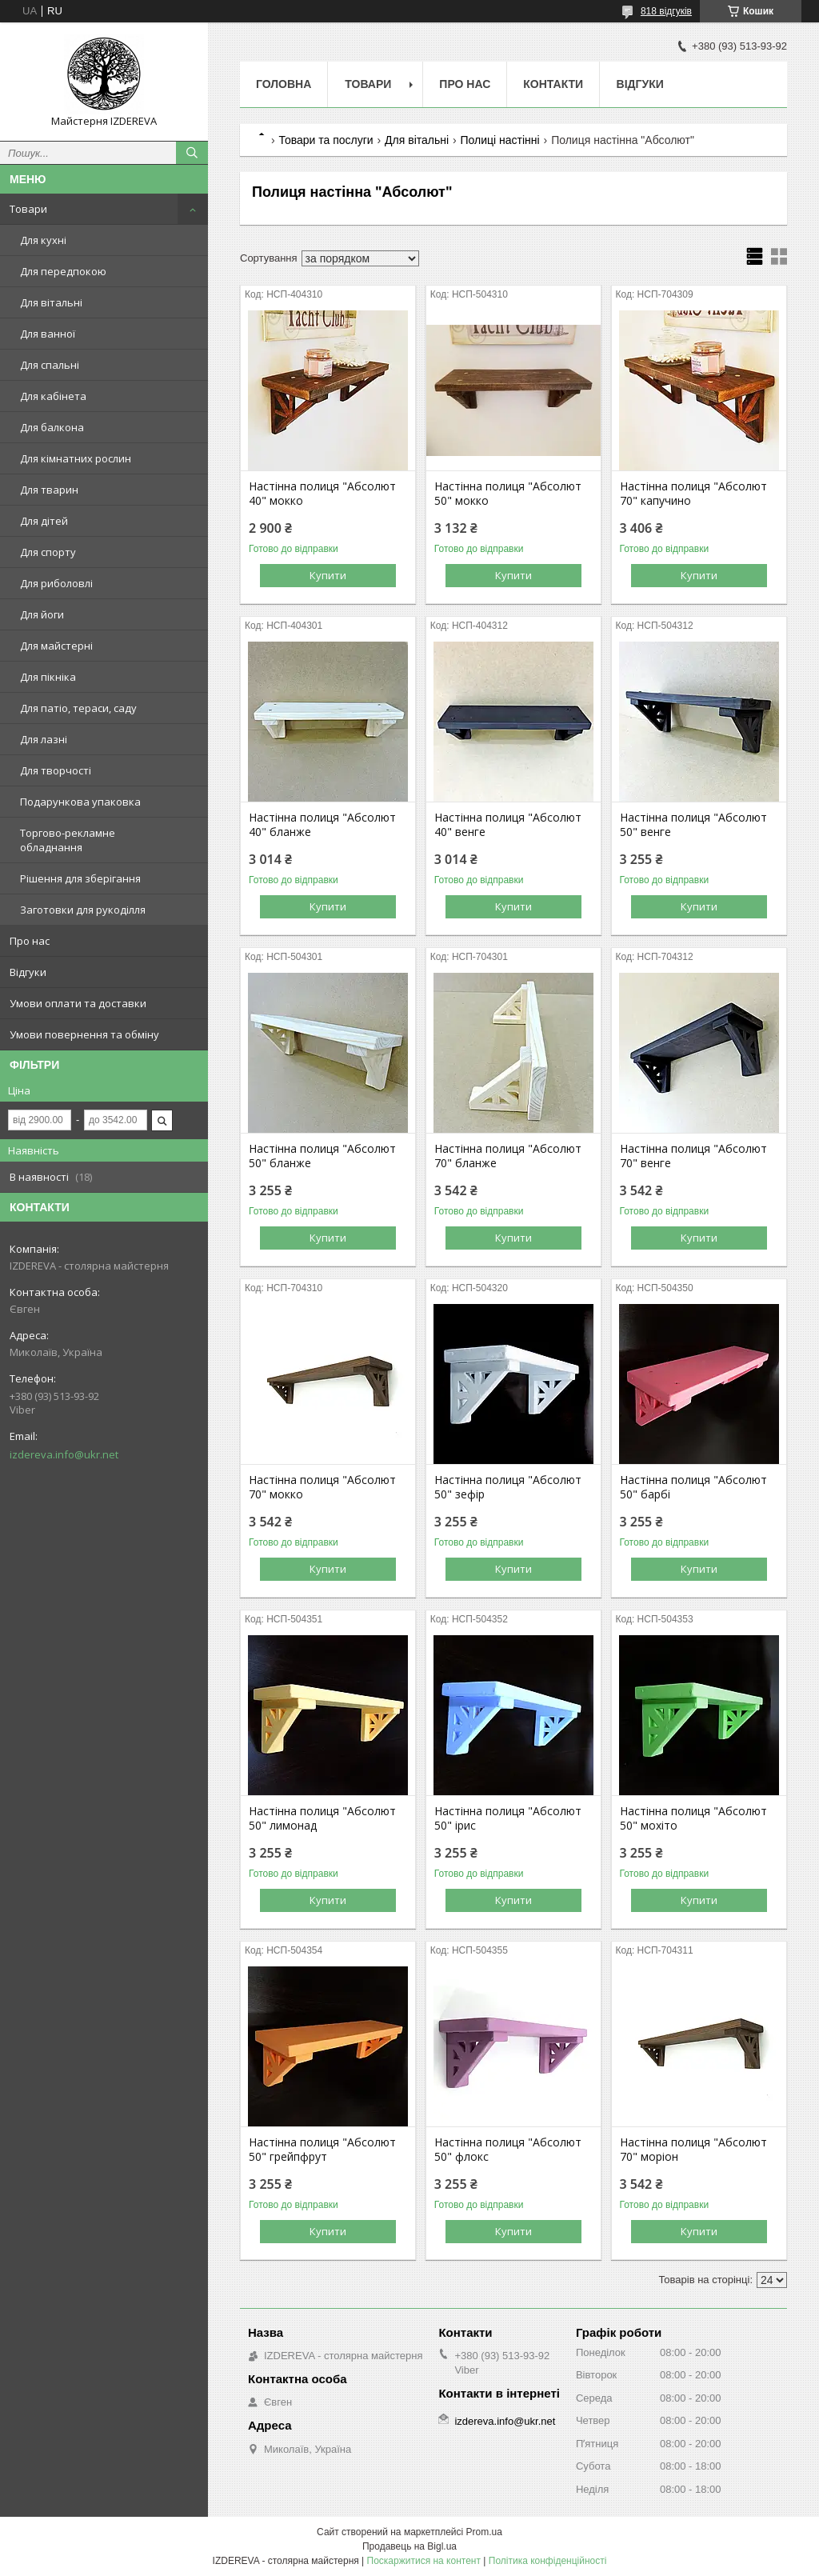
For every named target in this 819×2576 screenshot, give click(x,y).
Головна (283, 84)
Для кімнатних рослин (75, 458)
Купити (328, 575)
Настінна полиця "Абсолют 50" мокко (507, 493)
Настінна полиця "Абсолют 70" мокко (322, 1487)
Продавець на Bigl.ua (409, 2546)
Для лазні (43, 739)
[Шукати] (192, 153)
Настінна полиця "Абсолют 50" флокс (507, 2149)
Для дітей (44, 521)
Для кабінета (53, 396)
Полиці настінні (500, 140)
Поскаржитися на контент (424, 2560)
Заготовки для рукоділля (83, 909)
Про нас (30, 941)
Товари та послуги (325, 140)
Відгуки (28, 972)
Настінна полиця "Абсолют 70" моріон (693, 2149)
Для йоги (42, 614)
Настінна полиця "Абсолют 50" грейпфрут (322, 2149)
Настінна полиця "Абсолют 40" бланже (322, 824)
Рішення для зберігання (80, 878)
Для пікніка (48, 677)
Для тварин (49, 489)
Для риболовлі (56, 583)
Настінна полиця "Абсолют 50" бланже (322, 1156)
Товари (28, 209)
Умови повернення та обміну (84, 1034)
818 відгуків (666, 11)
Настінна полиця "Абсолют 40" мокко (322, 493)
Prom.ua (484, 2532)
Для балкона (52, 427)
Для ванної (47, 333)
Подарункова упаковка (80, 801)
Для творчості (55, 770)
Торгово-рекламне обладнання (67, 840)
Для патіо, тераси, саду (78, 708)
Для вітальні (51, 302)
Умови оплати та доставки (78, 1003)
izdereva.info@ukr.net (64, 1454)
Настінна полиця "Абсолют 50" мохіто (693, 1818)
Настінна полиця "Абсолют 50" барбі (693, 1487)
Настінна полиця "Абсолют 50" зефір (507, 1487)
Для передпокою (63, 271)
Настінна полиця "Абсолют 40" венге (507, 824)
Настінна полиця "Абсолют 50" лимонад (322, 1818)
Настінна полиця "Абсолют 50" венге (693, 824)
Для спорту (48, 552)
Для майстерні (56, 645)
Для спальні (49, 365)
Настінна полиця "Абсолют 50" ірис (507, 1818)
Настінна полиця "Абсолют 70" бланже (507, 1156)
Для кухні (43, 240)
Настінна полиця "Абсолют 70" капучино (693, 493)
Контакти (553, 84)
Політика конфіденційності (548, 2560)
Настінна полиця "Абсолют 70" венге (693, 1156)
